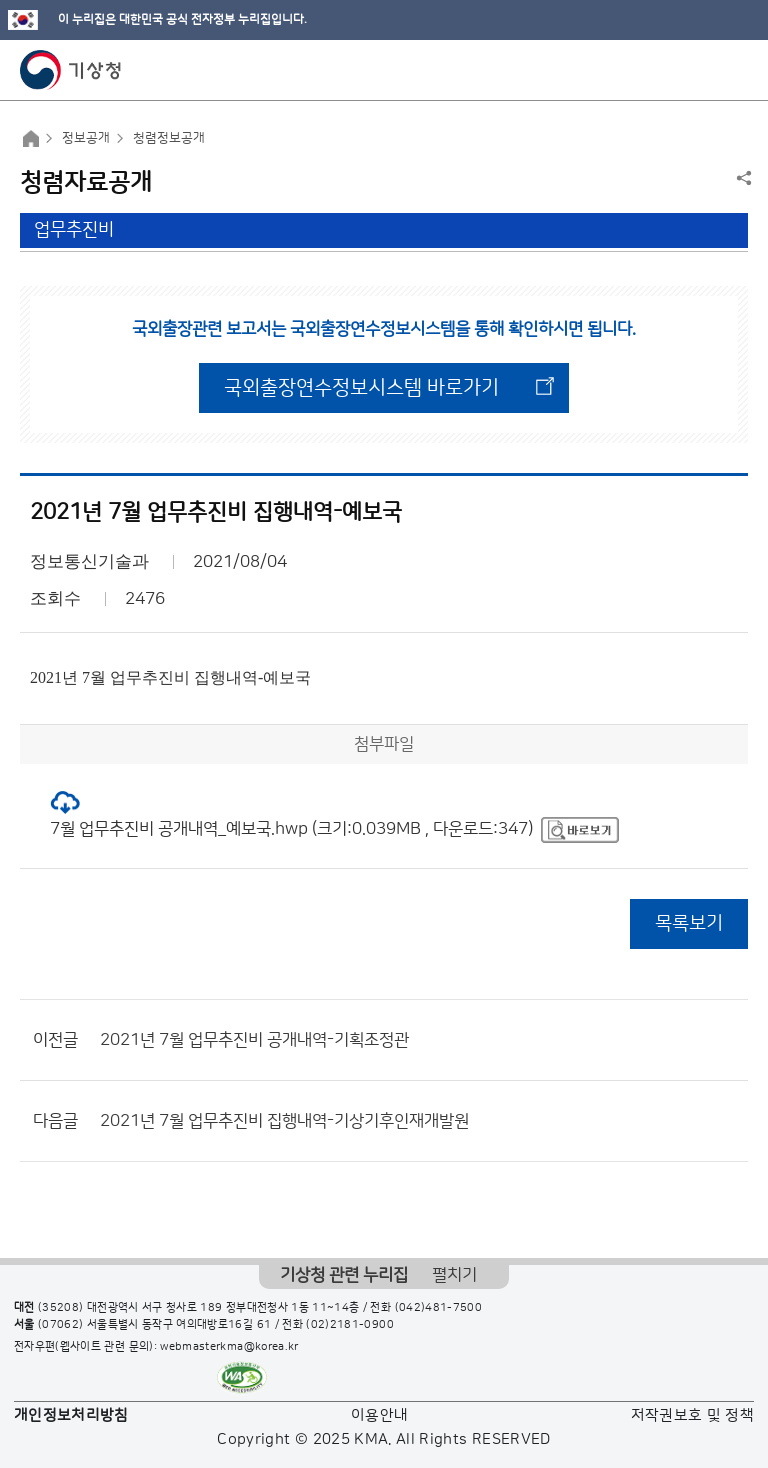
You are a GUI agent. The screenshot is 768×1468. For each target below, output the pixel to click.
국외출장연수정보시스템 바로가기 (361, 388)
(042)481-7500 (439, 1308)
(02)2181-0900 (350, 1325)
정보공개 (86, 138)
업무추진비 (74, 230)
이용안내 (379, 1415)
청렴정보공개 (169, 138)
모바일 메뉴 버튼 (735, 70)
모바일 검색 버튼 (703, 70)
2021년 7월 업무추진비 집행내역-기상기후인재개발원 (284, 1121)
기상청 (71, 70)
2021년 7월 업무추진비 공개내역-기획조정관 (254, 1040)
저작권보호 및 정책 (693, 1415)
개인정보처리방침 (71, 1415)
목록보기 (689, 923)
